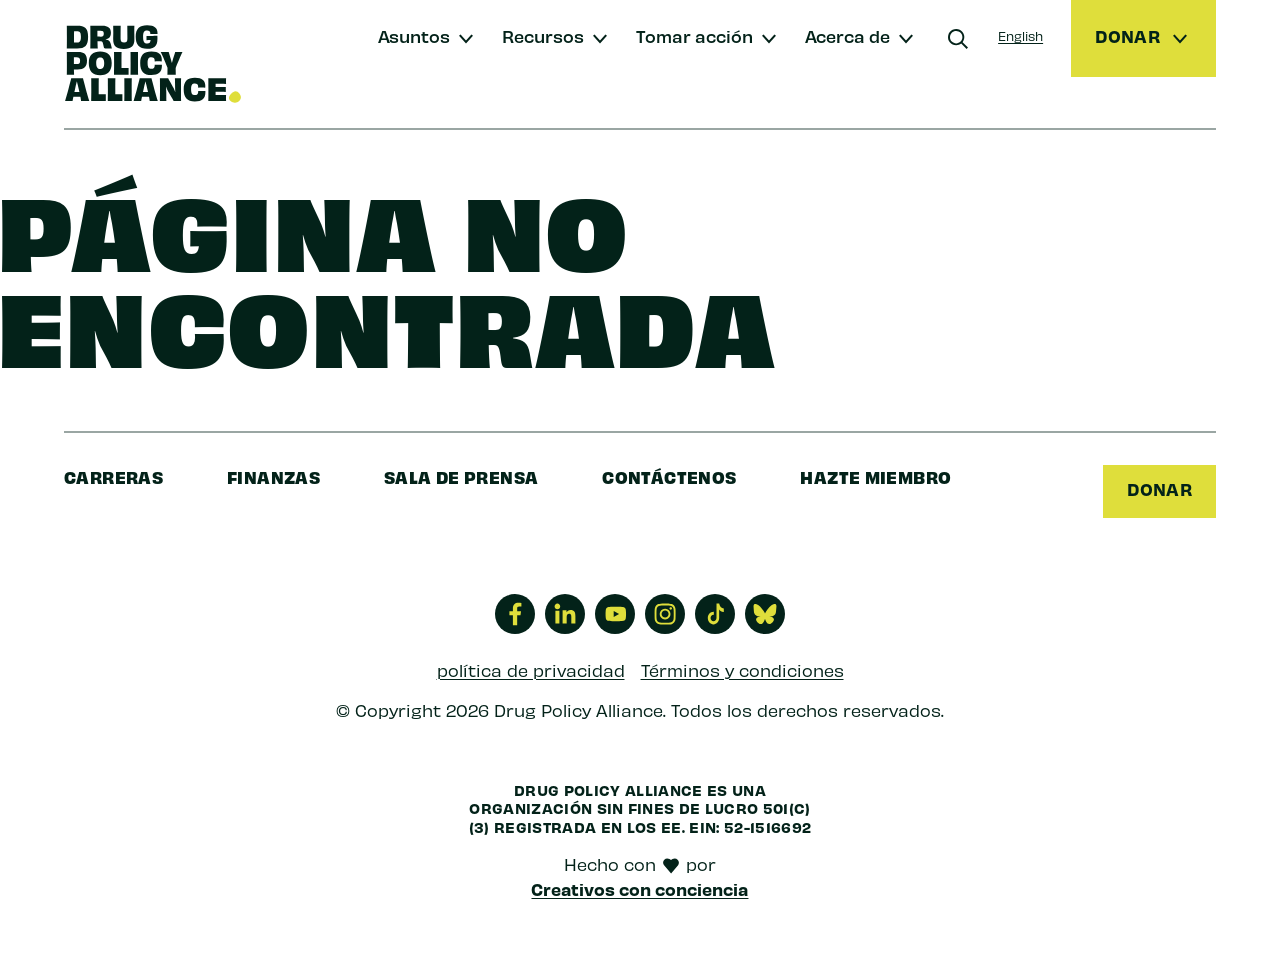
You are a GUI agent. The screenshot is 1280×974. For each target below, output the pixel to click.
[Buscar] (958, 39)
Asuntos (414, 35)
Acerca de (847, 35)
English (1020, 35)
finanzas (273, 476)
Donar (1159, 489)
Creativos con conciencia (639, 889)
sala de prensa (461, 476)
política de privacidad (531, 670)
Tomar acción (694, 35)
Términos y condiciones (742, 670)
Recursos (543, 35)
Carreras (113, 476)
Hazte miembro (875, 476)
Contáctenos (669, 476)
